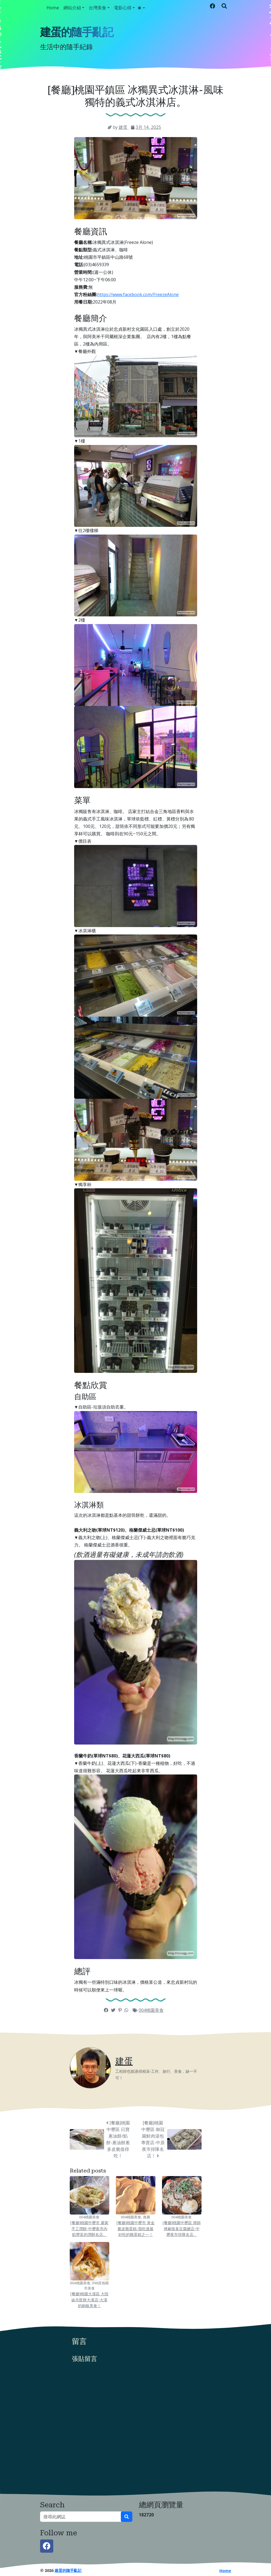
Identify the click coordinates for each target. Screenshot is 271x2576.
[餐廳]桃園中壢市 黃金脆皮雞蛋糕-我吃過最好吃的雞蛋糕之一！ (135, 2228)
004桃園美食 (151, 2010)
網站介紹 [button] (72, 8)
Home (53, 8)
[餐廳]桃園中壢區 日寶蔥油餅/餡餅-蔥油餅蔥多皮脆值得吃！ (118, 2139)
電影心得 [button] (123, 8)
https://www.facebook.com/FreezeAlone (138, 294)
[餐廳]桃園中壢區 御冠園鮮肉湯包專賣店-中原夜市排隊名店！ (152, 2139)
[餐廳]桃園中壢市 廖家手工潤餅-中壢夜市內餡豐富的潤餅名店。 (89, 2228)
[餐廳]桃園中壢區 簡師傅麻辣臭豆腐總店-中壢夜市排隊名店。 (182, 2228)
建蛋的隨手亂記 (76, 32)
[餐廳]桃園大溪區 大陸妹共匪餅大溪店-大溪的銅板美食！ (89, 2299)
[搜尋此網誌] (80, 2516)
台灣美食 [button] (97, 8)
